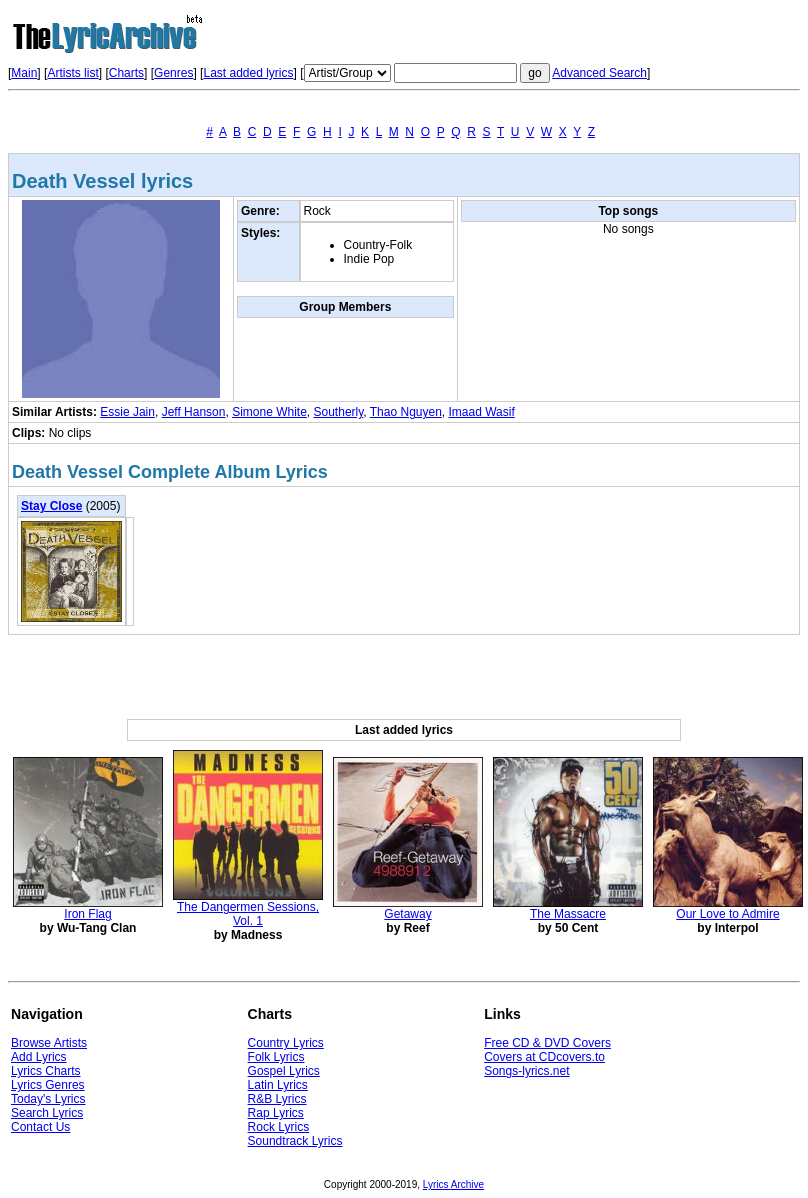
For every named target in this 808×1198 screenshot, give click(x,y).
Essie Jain (127, 412)
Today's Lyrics (48, 1099)
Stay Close (51, 506)
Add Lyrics (39, 1057)
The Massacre (568, 914)
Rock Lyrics (279, 1127)
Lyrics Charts (46, 1071)
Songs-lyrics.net (526, 1071)
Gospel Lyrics (284, 1071)
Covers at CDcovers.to (544, 1057)
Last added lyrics (248, 73)
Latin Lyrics (278, 1085)
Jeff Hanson (194, 412)
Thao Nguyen (406, 412)
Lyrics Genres (48, 1085)
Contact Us (40, 1127)
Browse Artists (49, 1043)
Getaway (407, 914)
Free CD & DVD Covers (547, 1043)
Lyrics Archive (453, 1184)
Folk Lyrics (276, 1057)
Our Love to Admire (727, 914)
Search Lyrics (47, 1113)
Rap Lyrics (276, 1113)
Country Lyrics (286, 1043)
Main (24, 73)
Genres (173, 73)
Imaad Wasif (482, 412)
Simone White (269, 412)
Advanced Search (599, 73)
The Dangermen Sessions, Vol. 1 (248, 914)
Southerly (339, 412)
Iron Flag (87, 914)
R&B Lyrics (277, 1099)
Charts (126, 73)
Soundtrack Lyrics (295, 1141)
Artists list (72, 73)
